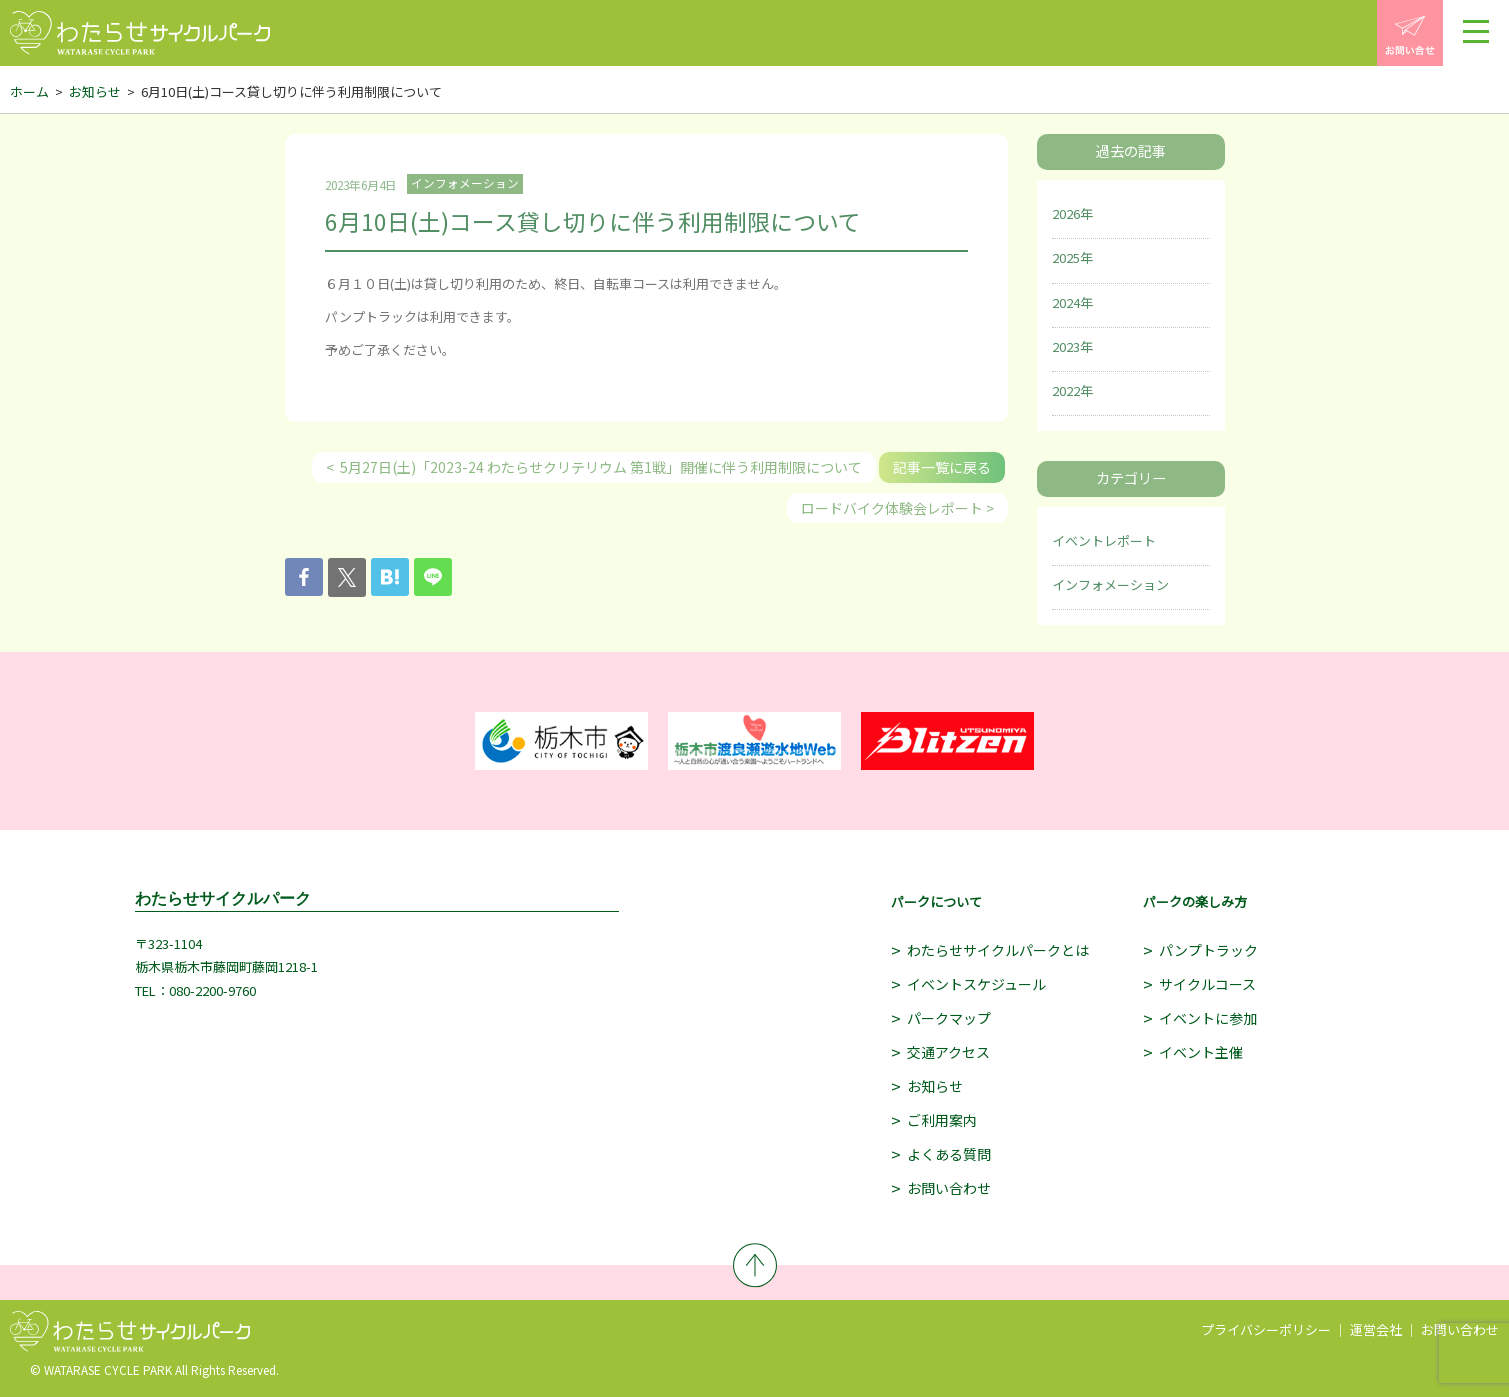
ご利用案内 (942, 1120)
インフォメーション (1110, 584)
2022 (1066, 390)
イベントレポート (1104, 540)
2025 (1066, 257)
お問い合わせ (949, 1188)
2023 (1066, 346)
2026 (1066, 213)
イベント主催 (1201, 1052)
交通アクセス (948, 1052)
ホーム (29, 91)
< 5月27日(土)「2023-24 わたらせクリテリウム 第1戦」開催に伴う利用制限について (594, 467)
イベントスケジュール (976, 984)
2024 (1066, 302)
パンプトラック (1208, 950)
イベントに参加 (1208, 1018)
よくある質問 (949, 1154)
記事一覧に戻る (942, 467)
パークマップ (949, 1018)
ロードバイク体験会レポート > (897, 508)
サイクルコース (1207, 984)
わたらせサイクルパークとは (998, 950)
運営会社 (1376, 1329)
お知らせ (95, 91)
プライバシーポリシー (1266, 1329)
